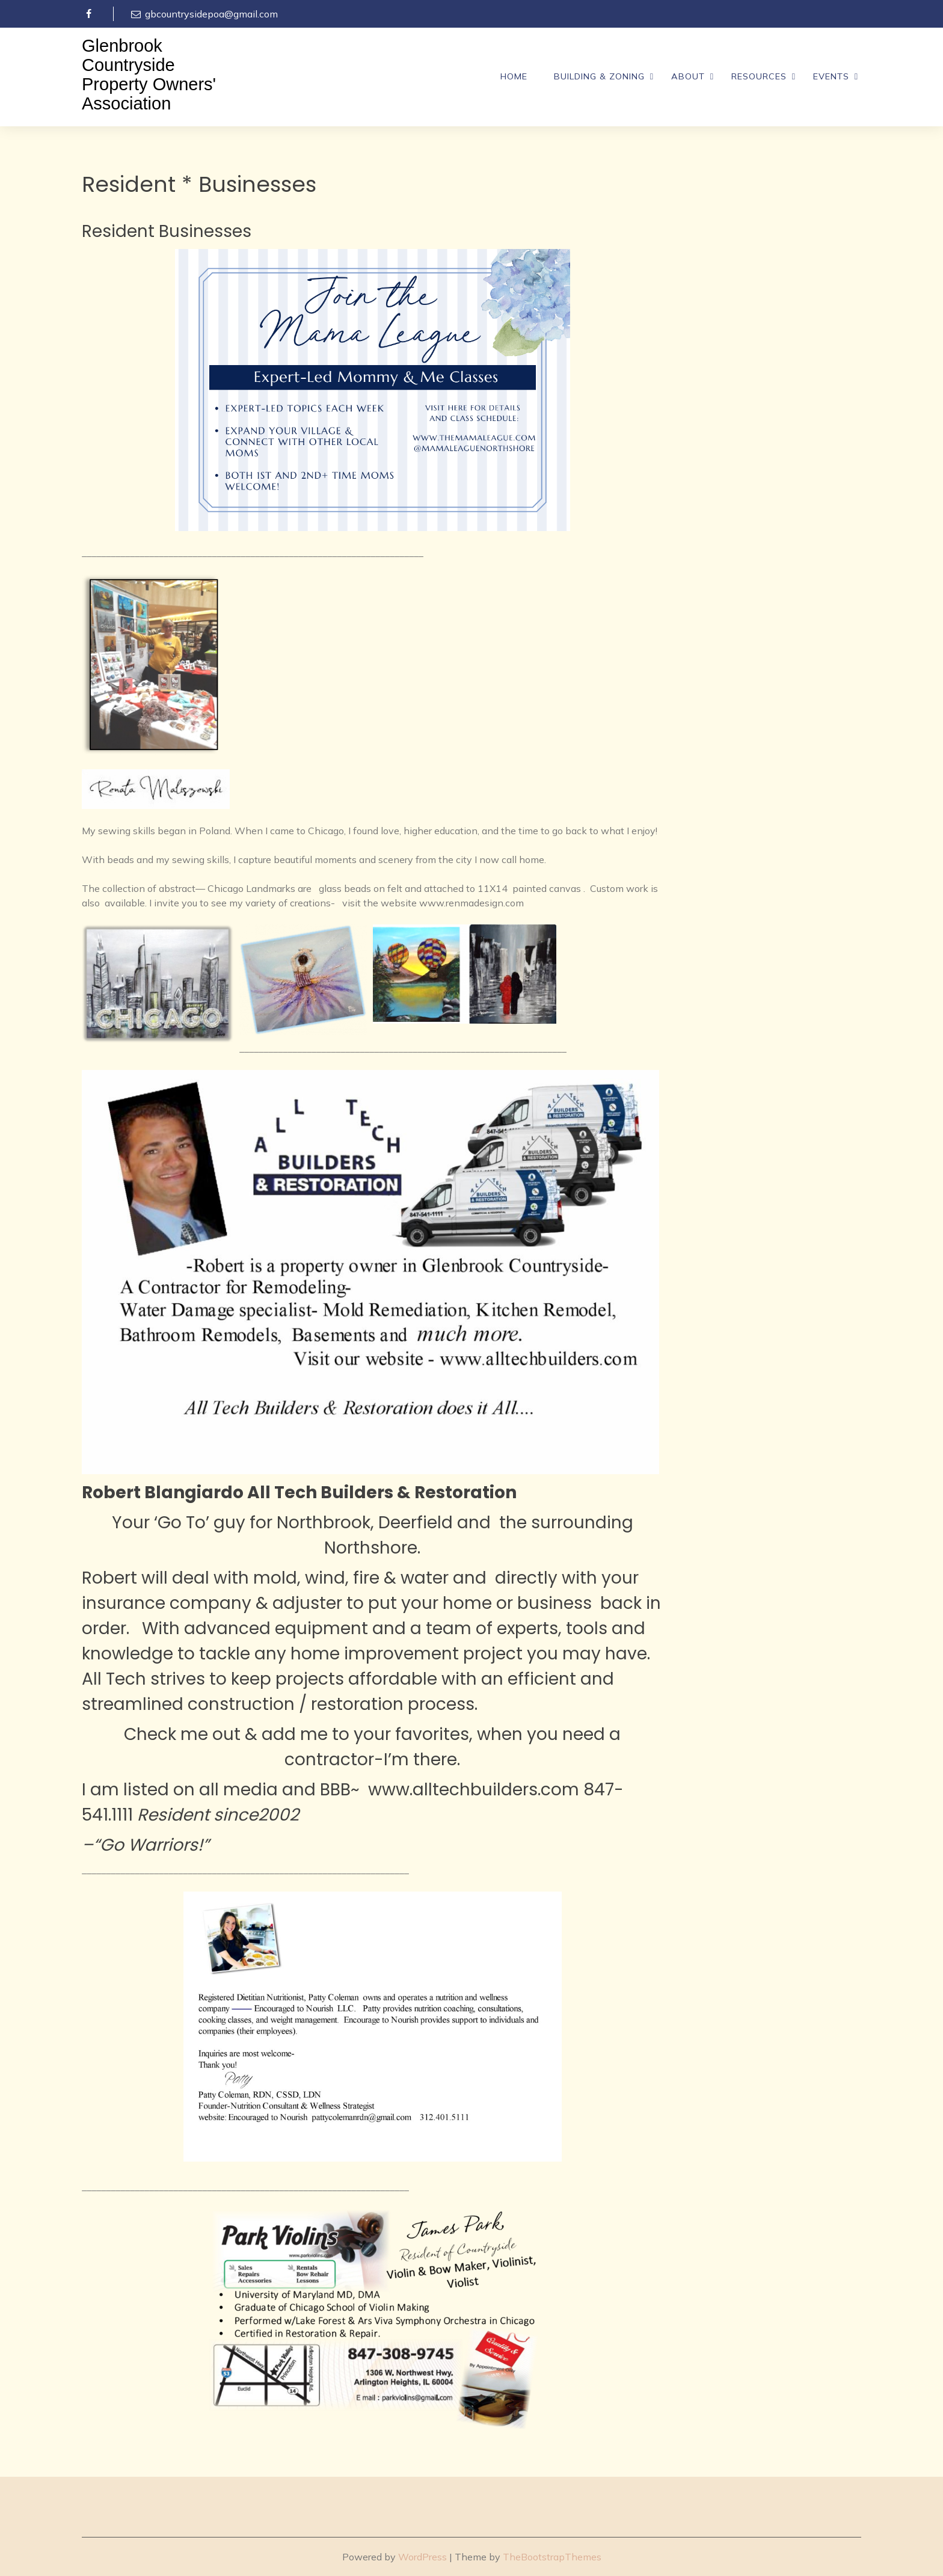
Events (831, 76)
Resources (759, 76)
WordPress (422, 2557)
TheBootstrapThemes (552, 2557)
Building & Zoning (599, 76)
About (688, 76)
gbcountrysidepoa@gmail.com (203, 14)
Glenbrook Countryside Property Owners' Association (149, 75)
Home (513, 76)
